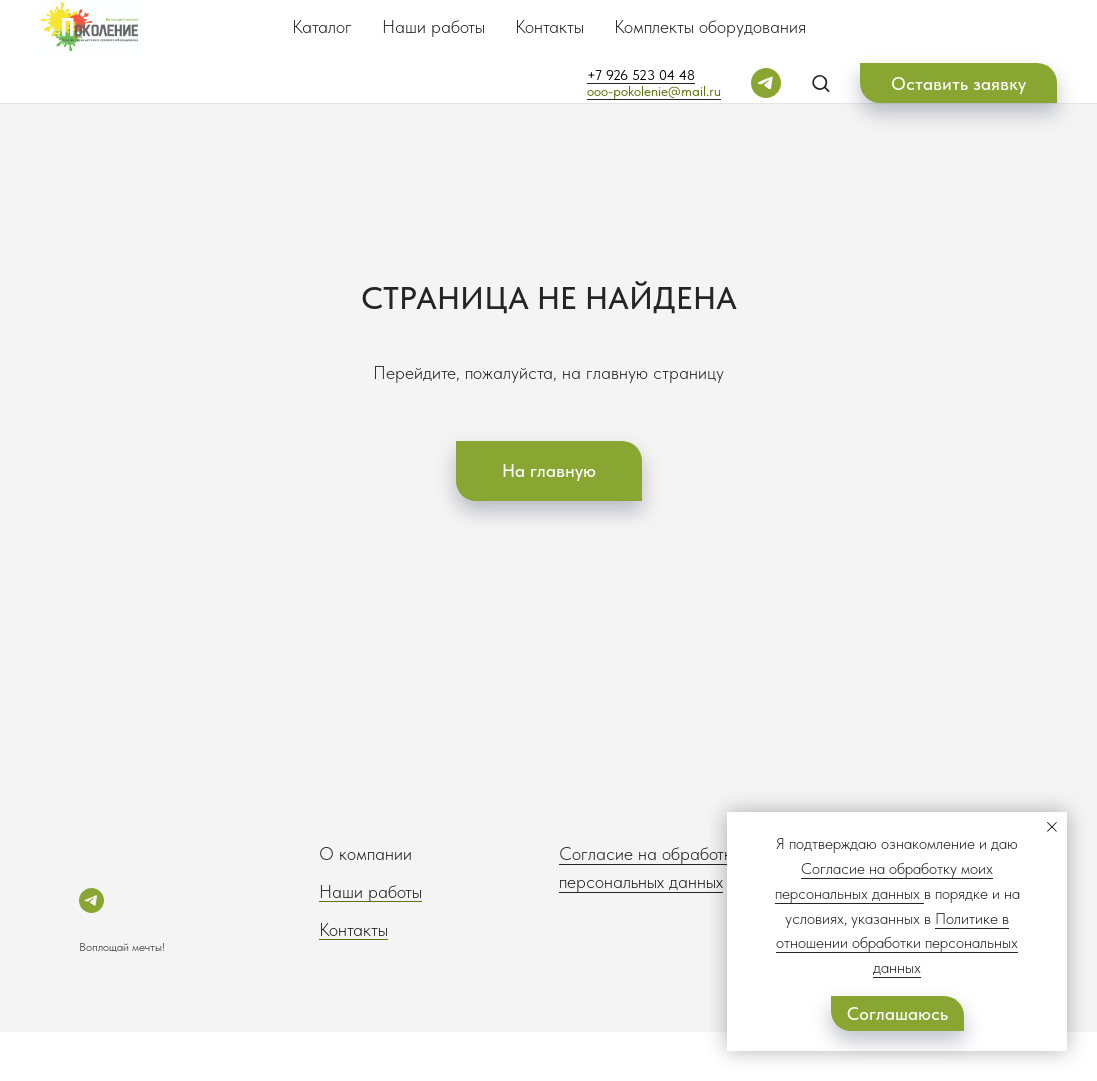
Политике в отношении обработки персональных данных (897, 943)
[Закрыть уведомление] (1052, 827)
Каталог (322, 26)
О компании (365, 853)
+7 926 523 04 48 (641, 75)
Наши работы (433, 26)
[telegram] (766, 83)
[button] (820, 82)
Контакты (549, 26)
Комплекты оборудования (710, 26)
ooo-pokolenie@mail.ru (654, 91)
